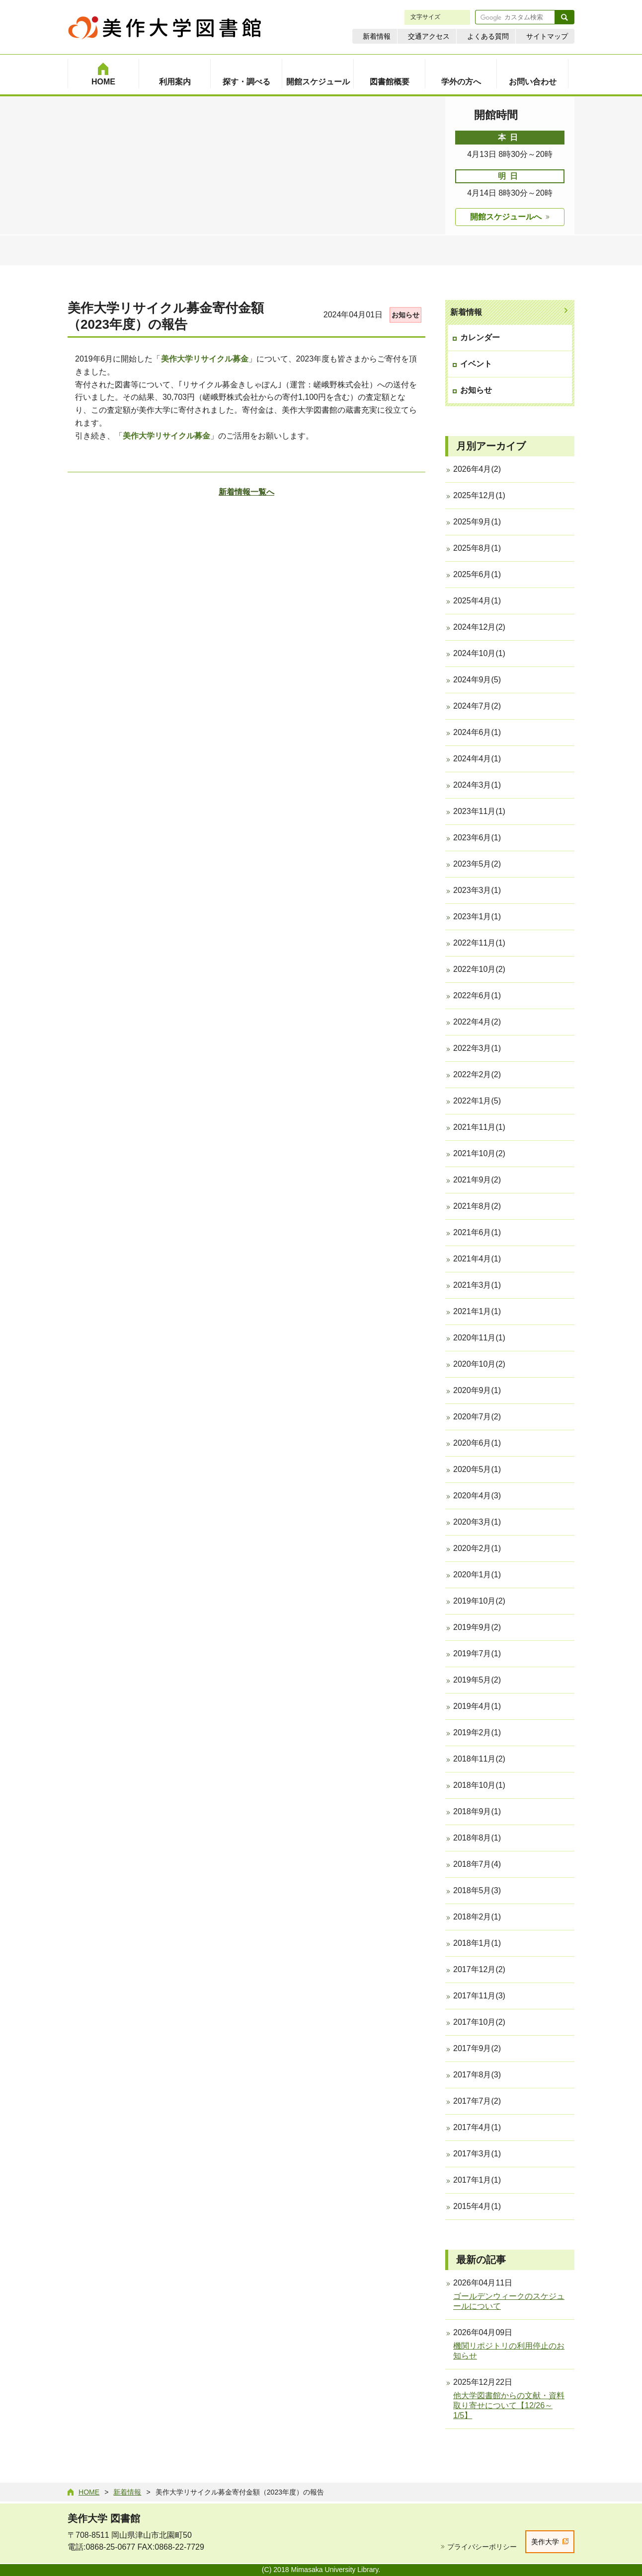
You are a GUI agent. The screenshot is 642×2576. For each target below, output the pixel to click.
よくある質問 (488, 36)
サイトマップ (547, 36)
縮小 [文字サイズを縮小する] (450, 17)
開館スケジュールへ (506, 217)
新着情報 (377, 36)
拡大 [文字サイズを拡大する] (460, 17)
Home (89, 2492)
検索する (564, 17)
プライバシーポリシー (482, 2547)
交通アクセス (429, 36)
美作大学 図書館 (104, 2518)
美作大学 (545, 2542)
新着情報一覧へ (246, 492)
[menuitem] (103, 73)
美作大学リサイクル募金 (204, 359)
